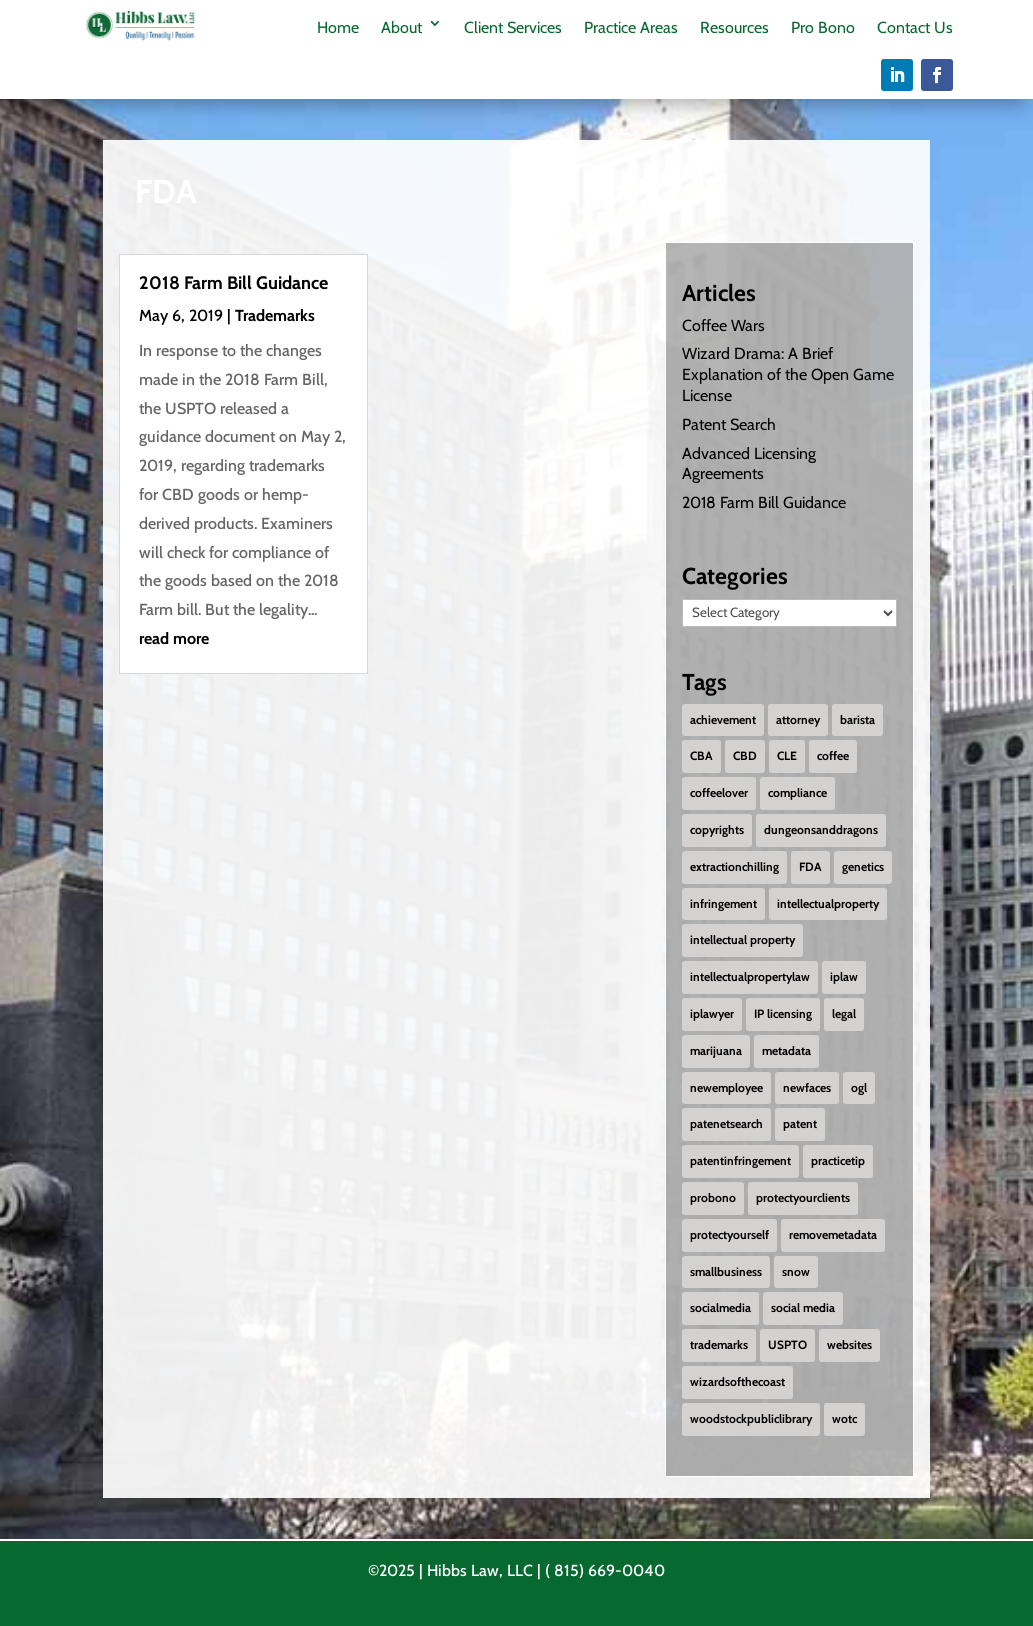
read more (174, 638)
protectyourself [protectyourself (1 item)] (729, 1234)
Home (338, 27)
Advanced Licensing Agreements (749, 463)
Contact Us (915, 27)
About (401, 27)
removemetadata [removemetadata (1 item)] (833, 1234)
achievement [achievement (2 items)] (723, 719)
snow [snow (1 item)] (796, 1271)
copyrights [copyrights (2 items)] (717, 829)
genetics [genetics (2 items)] (863, 866)
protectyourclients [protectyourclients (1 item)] (803, 1197)
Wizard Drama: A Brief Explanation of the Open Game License (788, 374)
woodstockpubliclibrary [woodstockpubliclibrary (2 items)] (751, 1418)
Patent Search (729, 424)
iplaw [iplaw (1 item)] (844, 976)
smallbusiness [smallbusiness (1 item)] (726, 1271)
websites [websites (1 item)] (849, 1344)
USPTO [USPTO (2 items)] (787, 1344)
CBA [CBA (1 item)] (701, 755)
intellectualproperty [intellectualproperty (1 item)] (828, 903)
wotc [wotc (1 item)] (844, 1418)
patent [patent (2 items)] (800, 1123)
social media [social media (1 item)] (803, 1307)
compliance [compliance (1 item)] (797, 792)
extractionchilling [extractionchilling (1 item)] (734, 866)
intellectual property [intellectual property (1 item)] (742, 939)
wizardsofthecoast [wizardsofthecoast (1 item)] (737, 1381)
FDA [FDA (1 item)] (810, 866)
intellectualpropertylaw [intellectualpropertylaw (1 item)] (750, 976)
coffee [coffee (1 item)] (833, 755)
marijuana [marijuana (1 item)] (716, 1050)
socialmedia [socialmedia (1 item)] (720, 1307)
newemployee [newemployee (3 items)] (726, 1087)
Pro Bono (823, 27)
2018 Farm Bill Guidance (233, 283)
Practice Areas (631, 27)
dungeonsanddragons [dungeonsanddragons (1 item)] (821, 829)
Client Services (513, 27)
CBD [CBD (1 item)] (745, 755)
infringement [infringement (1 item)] (723, 903)
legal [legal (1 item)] (844, 1013)
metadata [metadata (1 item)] (786, 1050)
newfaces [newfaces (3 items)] (807, 1087)
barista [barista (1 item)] (857, 719)
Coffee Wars (723, 324)
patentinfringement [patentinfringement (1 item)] (740, 1160)
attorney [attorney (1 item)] (798, 719)
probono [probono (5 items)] (713, 1197)
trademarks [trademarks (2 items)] (719, 1344)
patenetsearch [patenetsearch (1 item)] (726, 1123)
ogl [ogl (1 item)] (859, 1087)
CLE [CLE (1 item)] (787, 755)
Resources (734, 27)
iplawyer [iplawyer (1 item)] (712, 1013)
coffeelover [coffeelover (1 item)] (719, 792)
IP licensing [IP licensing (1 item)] (783, 1013)
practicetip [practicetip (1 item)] (838, 1160)
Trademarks (275, 315)
